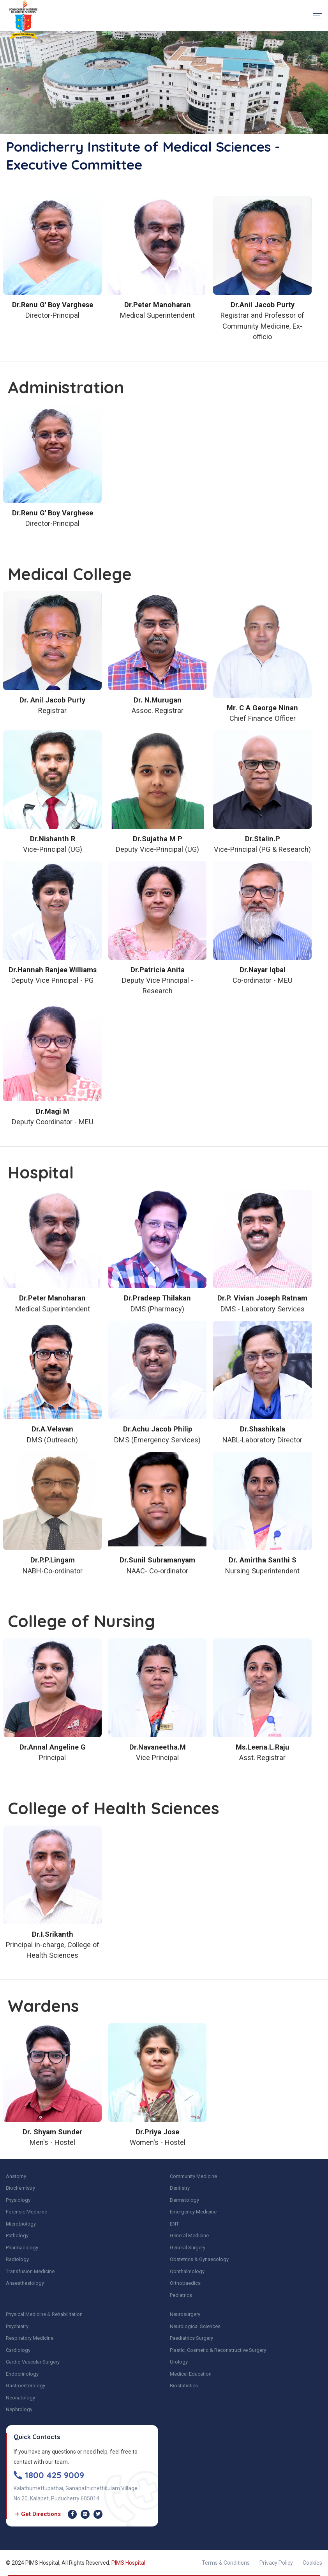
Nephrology (19, 2409)
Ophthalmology (187, 2271)
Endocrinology (22, 2374)
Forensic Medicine (26, 2212)
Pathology (17, 2235)
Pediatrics (181, 2295)
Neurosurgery (185, 2314)
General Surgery (187, 2247)
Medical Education (191, 2374)
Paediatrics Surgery (191, 2338)
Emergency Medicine (193, 2212)
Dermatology (184, 2200)
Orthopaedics (185, 2283)
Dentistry (180, 2188)
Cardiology (18, 2350)
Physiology (18, 2200)
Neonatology (20, 2398)
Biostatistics (184, 2385)
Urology (179, 2362)
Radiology (17, 2259)
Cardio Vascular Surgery (33, 2362)
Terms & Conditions (226, 2563)
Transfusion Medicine (30, 2271)
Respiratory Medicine (29, 2338)
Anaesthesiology (25, 2283)
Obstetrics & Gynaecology (199, 2259)
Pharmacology (22, 2247)
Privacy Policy (276, 2563)
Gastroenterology (25, 2385)
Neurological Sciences (195, 2326)
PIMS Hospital (128, 2563)
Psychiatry (17, 2326)
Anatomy (16, 2176)
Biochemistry (20, 2188)
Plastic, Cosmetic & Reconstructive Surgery (218, 2350)
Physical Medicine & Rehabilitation (44, 2314)
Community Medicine (193, 2176)
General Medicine (189, 2235)
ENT (174, 2224)
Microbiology (21, 2224)
